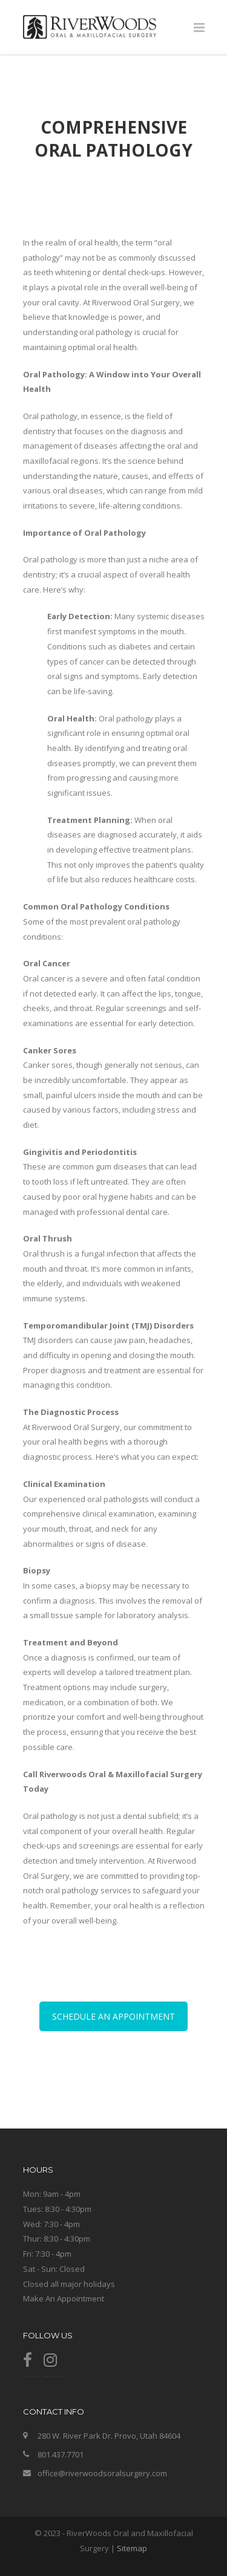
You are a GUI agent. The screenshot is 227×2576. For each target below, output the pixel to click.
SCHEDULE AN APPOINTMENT (113, 2016)
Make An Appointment (63, 2298)
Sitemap (132, 2548)
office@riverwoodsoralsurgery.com (102, 2473)
